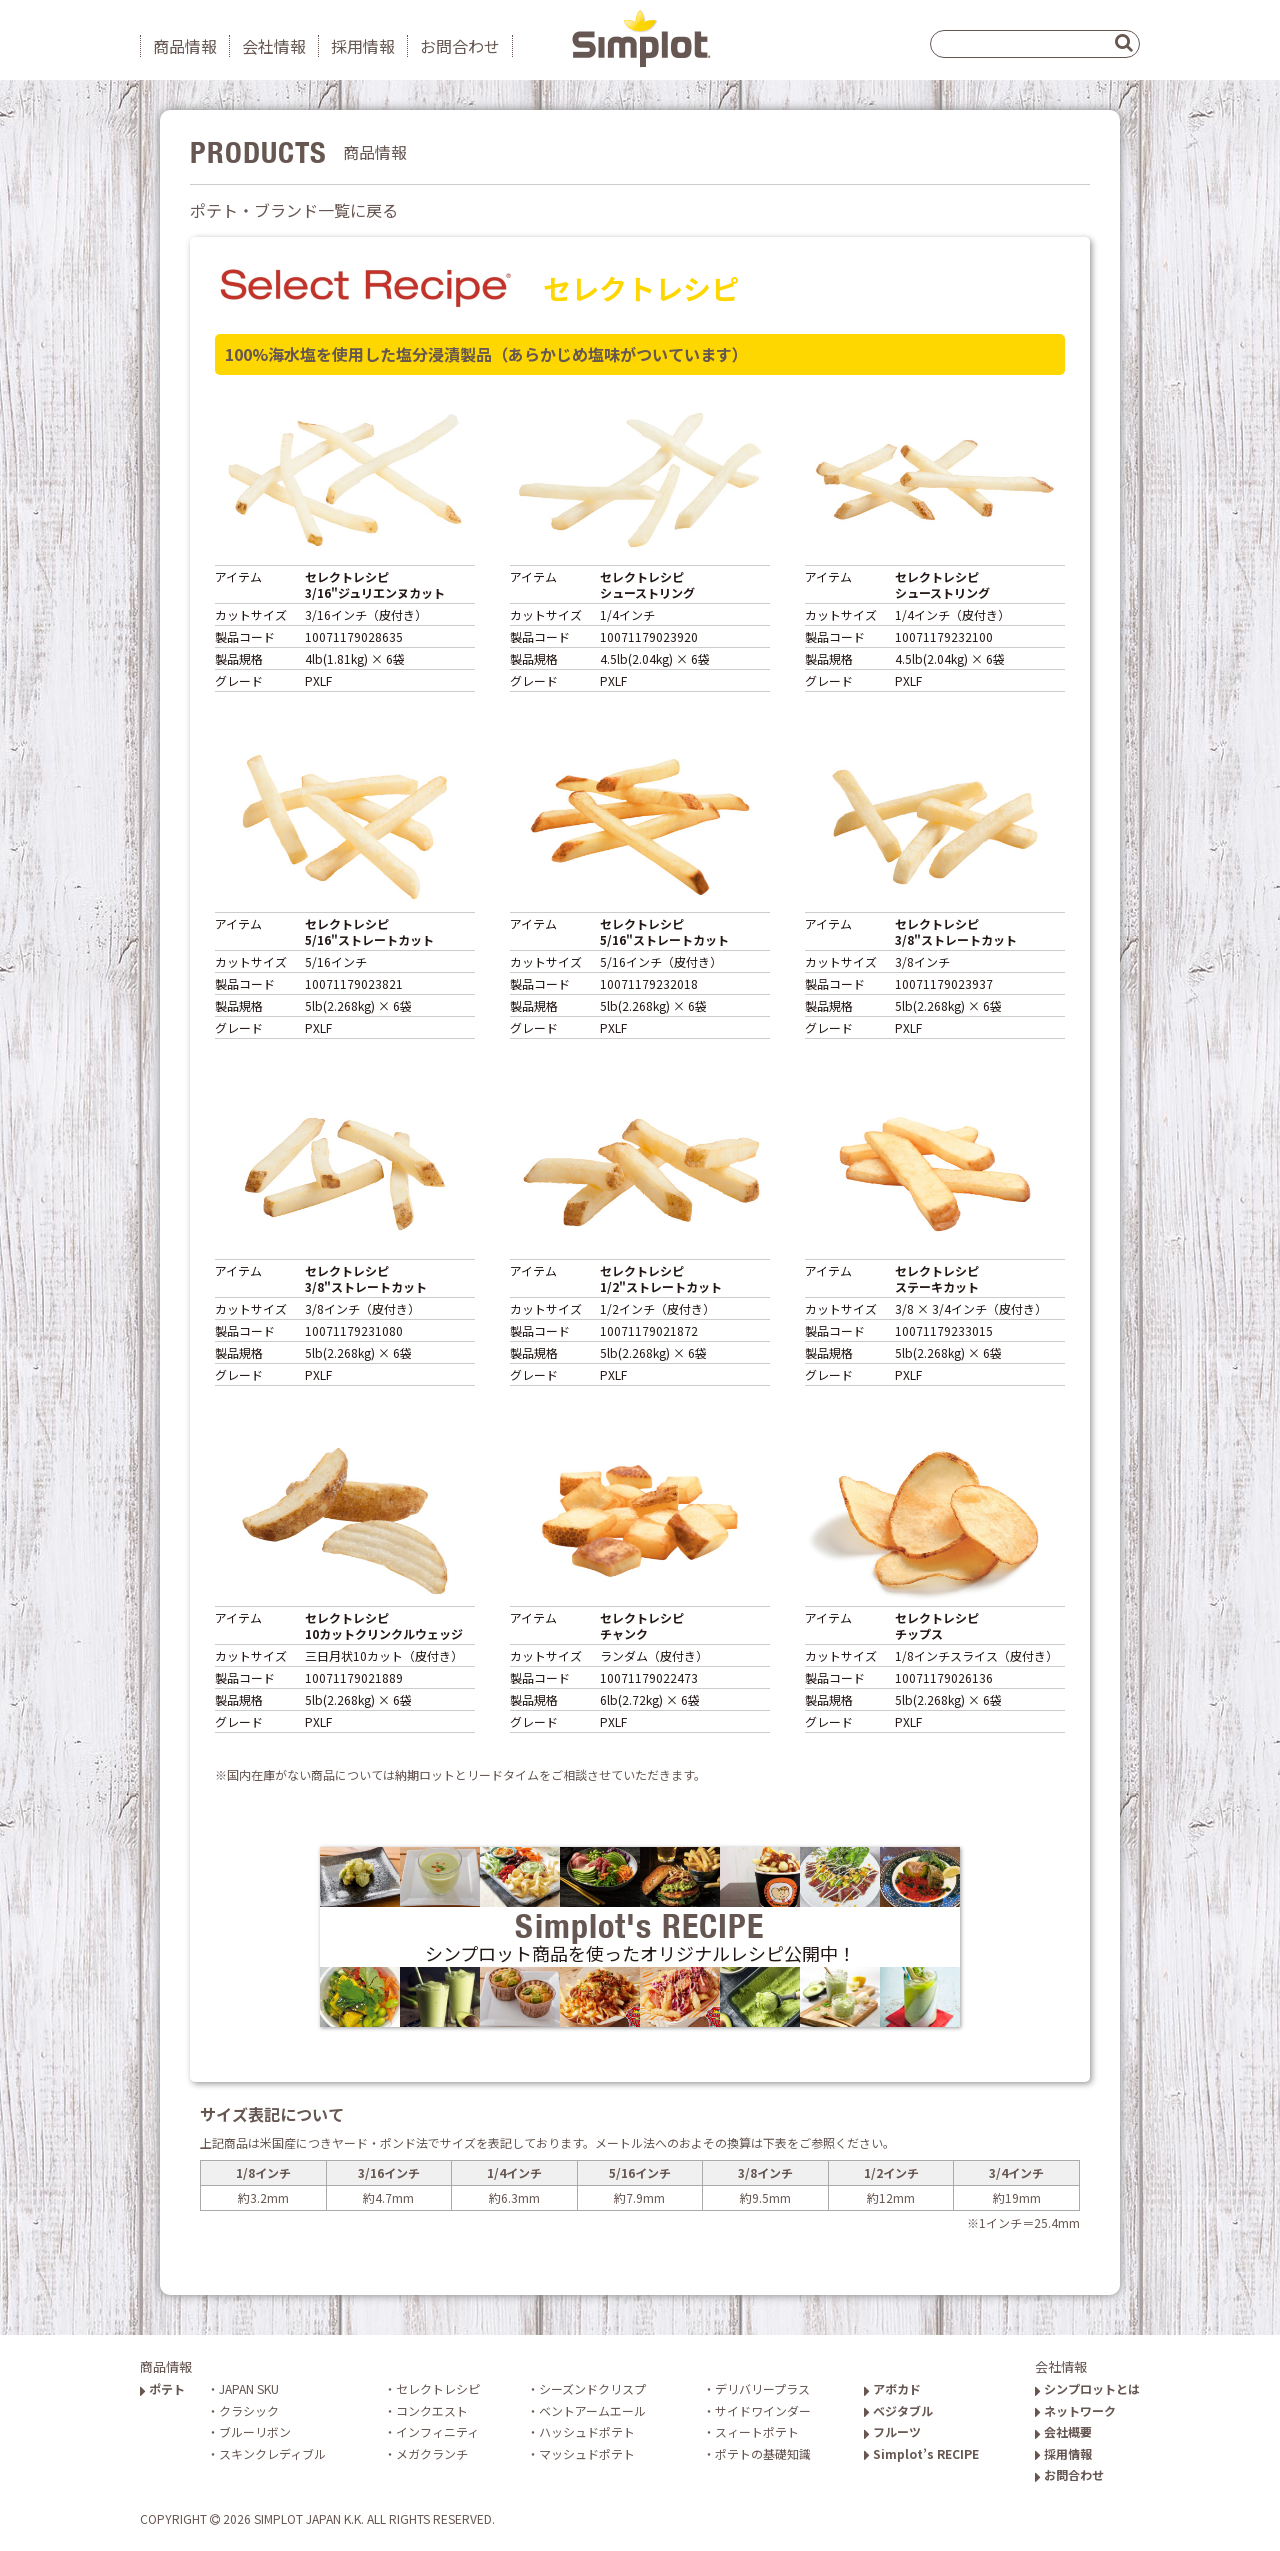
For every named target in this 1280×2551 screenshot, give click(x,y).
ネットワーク (1075, 2410)
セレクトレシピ (438, 2388)
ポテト (162, 2388)
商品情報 (185, 46)
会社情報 (274, 46)
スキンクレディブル (272, 2453)
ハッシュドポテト (587, 2431)
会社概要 (1063, 2431)
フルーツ (892, 2431)
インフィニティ (437, 2431)
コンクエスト (432, 2410)
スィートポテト (757, 2431)
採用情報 (363, 46)
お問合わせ (460, 46)
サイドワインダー (763, 2410)
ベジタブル (898, 2410)
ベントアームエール (592, 2410)
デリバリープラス (762, 2388)
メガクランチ (432, 2453)
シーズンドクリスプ (592, 2388)
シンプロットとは (1087, 2388)
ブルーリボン (255, 2431)
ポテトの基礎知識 (763, 2453)
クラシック (249, 2410)
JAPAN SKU (249, 2388)
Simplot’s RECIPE (921, 2453)
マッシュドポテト (587, 2453)
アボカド (892, 2388)
